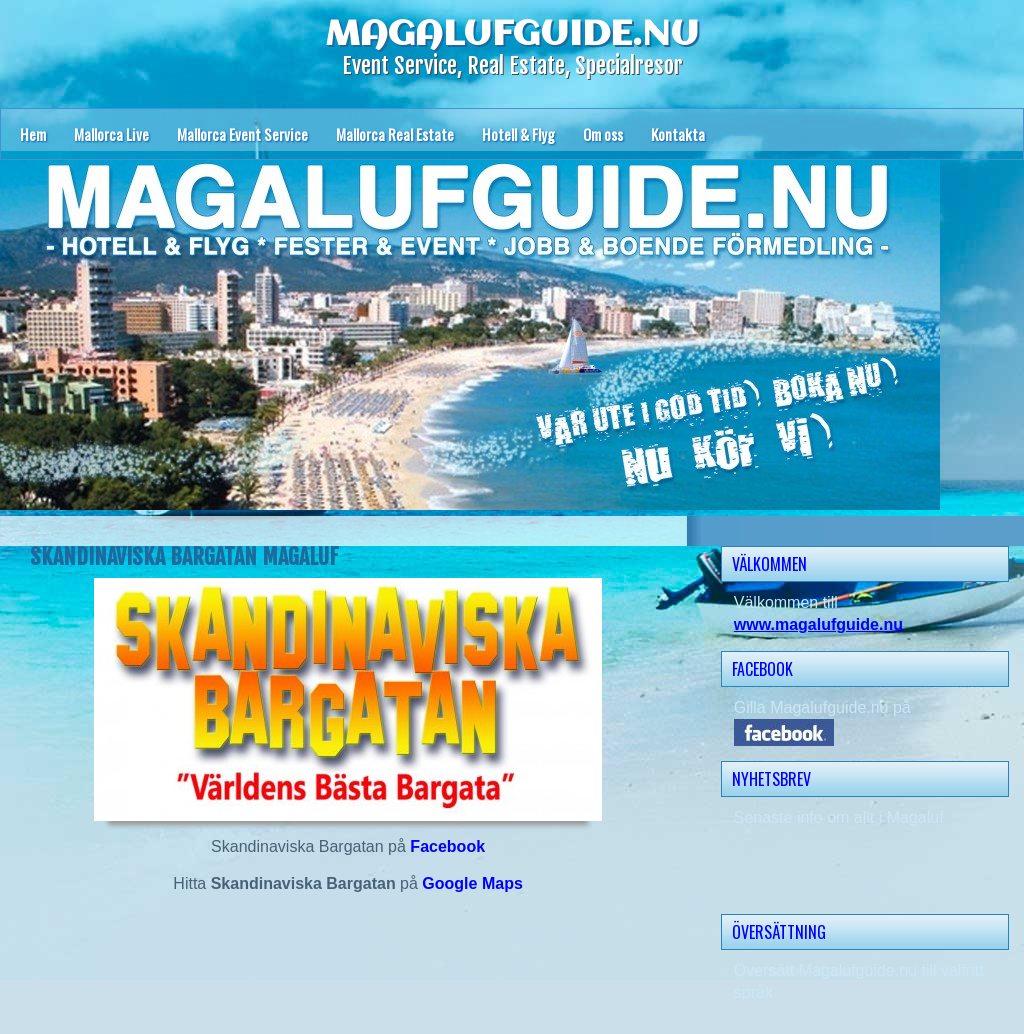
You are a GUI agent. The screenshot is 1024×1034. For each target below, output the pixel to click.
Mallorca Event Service (242, 134)
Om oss (603, 134)
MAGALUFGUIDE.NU (512, 35)
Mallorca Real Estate (395, 134)
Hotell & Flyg (518, 134)
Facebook (447, 846)
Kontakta (678, 134)
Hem (33, 134)
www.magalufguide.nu (818, 624)
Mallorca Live (111, 134)
